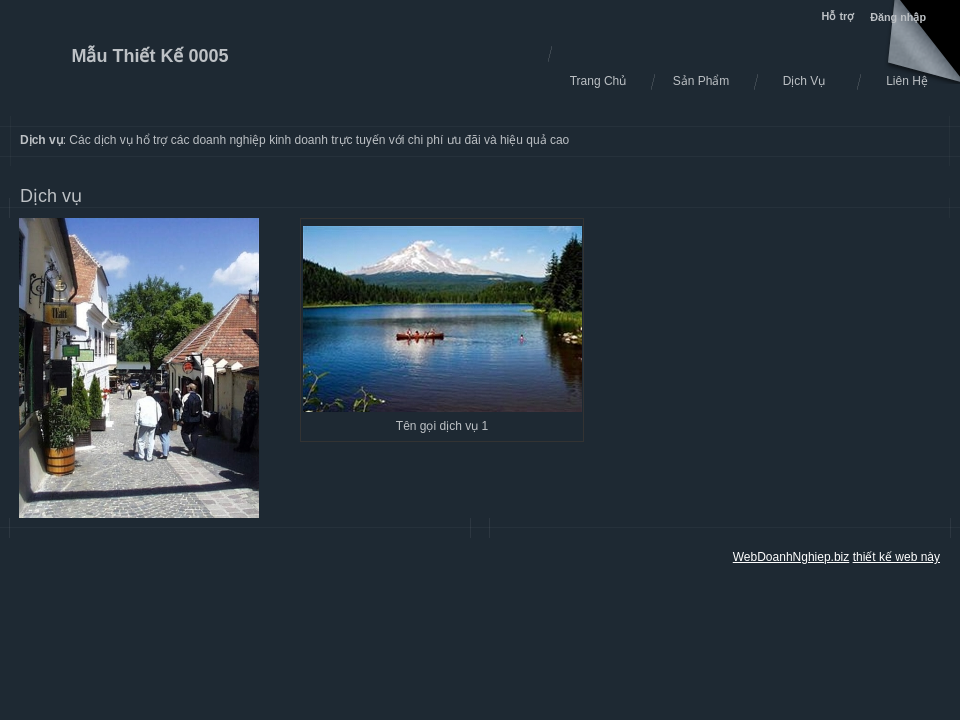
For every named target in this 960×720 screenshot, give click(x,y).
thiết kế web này (896, 557)
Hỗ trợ (840, 16)
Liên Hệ (907, 81)
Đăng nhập (898, 17)
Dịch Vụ (804, 81)
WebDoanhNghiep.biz (791, 557)
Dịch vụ (51, 196)
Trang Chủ (598, 81)
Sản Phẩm (701, 81)
